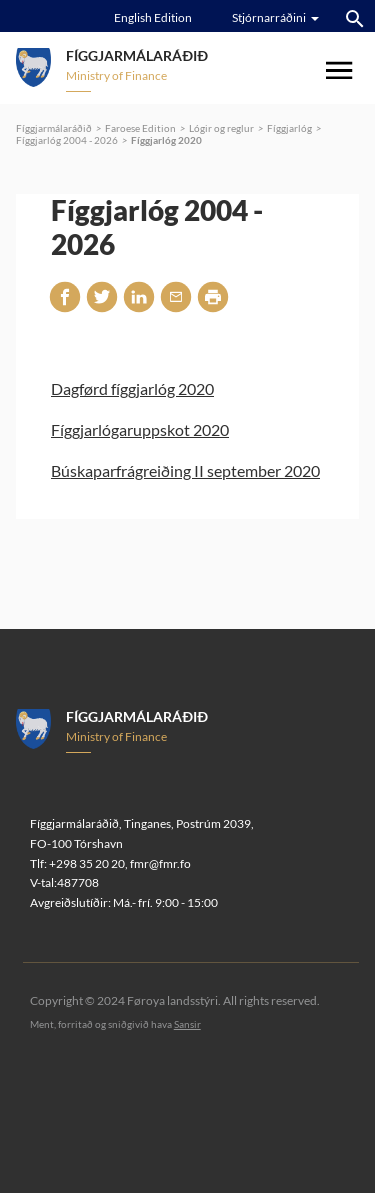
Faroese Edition (140, 128)
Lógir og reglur (221, 128)
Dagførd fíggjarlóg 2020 (132, 388)
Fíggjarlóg (289, 128)
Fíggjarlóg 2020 (166, 140)
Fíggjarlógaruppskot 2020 (140, 429)
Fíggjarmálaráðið (54, 128)
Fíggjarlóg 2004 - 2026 (67, 140)
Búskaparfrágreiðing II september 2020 (185, 470)
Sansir (187, 1024)
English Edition (153, 17)
